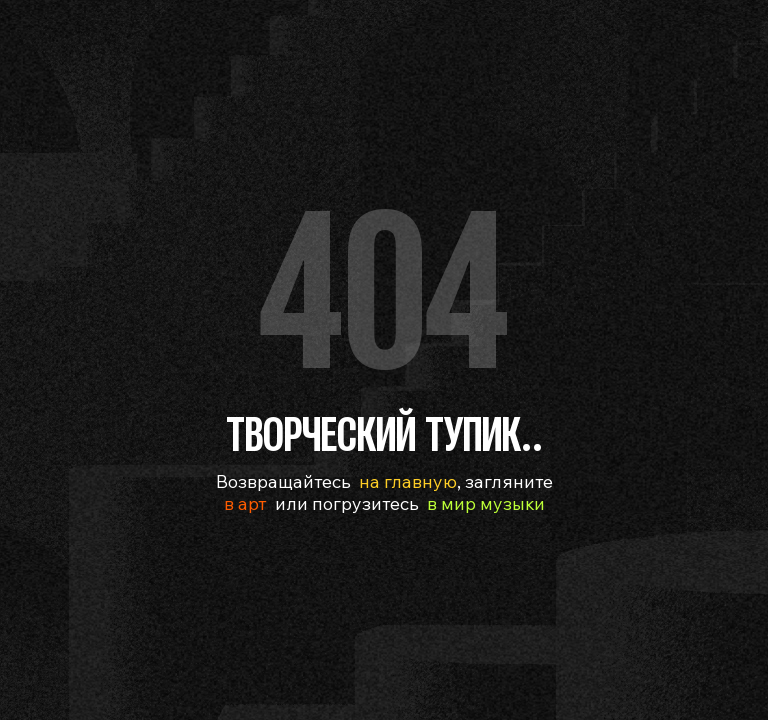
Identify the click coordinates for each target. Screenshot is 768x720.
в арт (245, 503)
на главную (408, 481)
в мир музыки (486, 503)
